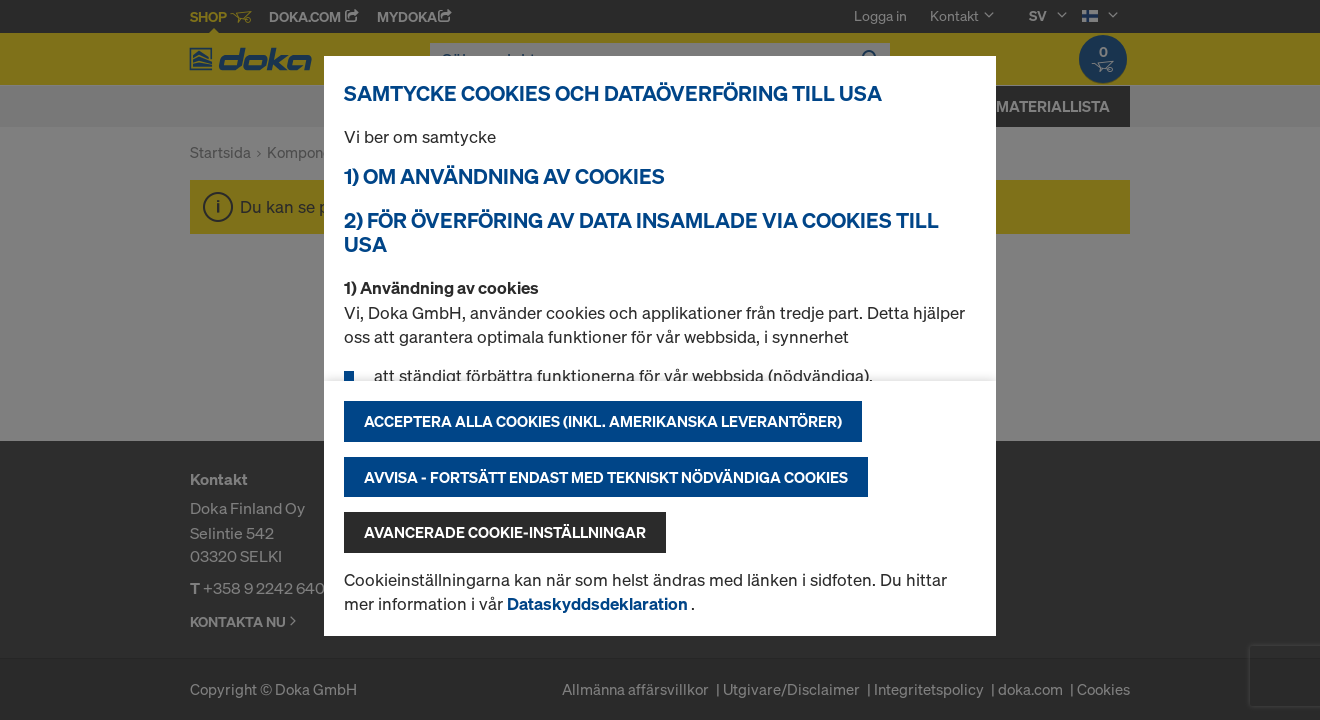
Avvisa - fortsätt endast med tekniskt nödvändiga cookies (606, 477)
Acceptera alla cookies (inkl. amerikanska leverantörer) (603, 421)
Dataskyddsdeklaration (599, 603)
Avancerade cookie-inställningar (505, 532)
